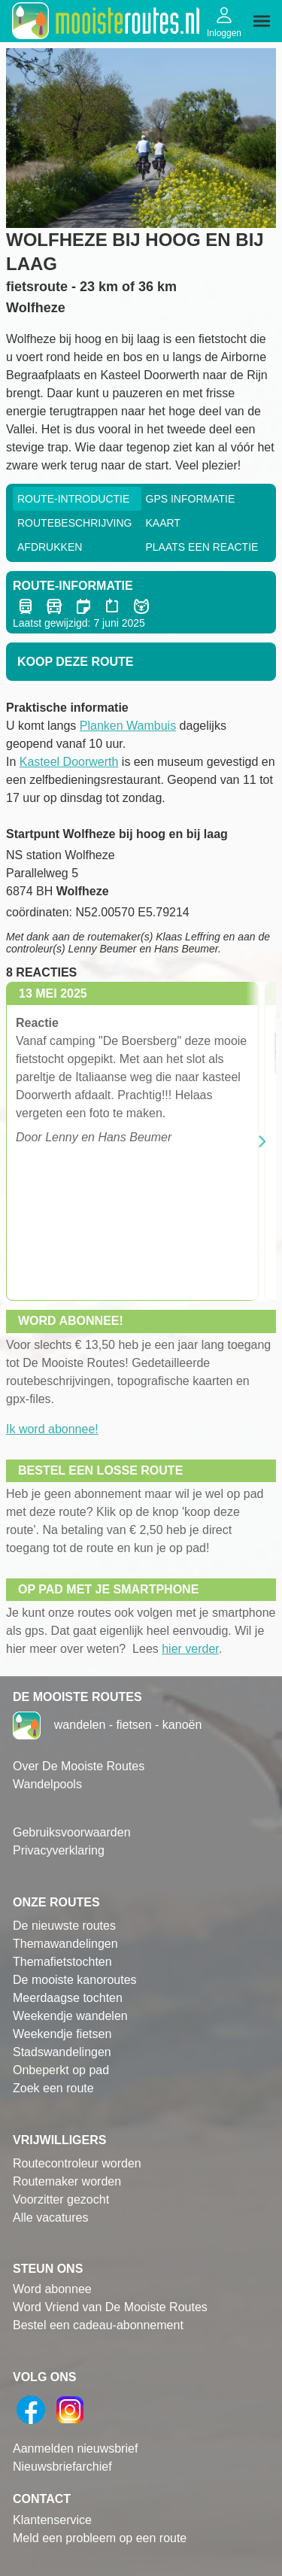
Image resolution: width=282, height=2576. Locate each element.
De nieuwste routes (64, 1925)
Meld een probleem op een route (99, 2538)
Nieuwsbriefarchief (62, 2466)
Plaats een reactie (202, 547)
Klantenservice (52, 2520)
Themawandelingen (65, 1943)
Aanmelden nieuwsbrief (75, 2448)
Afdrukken (49, 547)
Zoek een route (53, 2088)
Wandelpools (47, 1784)
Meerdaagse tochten (68, 1997)
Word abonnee (52, 2289)
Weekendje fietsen (62, 2034)
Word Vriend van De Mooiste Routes (110, 2307)
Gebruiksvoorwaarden (72, 1832)
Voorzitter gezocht (61, 2199)
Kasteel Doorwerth (69, 761)
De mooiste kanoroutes (75, 1979)
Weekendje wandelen (70, 2015)
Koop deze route (75, 661)
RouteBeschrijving (74, 523)
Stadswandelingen (62, 2052)
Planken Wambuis (128, 725)
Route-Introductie (73, 499)
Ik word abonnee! (52, 1429)
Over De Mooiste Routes (78, 1766)
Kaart (163, 523)
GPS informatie (190, 499)
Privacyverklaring (59, 1850)
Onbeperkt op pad (61, 2070)
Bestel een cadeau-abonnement (98, 2325)
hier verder (190, 1648)
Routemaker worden (67, 2181)
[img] (261, 21)
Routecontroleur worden (77, 2163)
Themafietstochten (62, 1961)
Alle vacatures (51, 2217)
